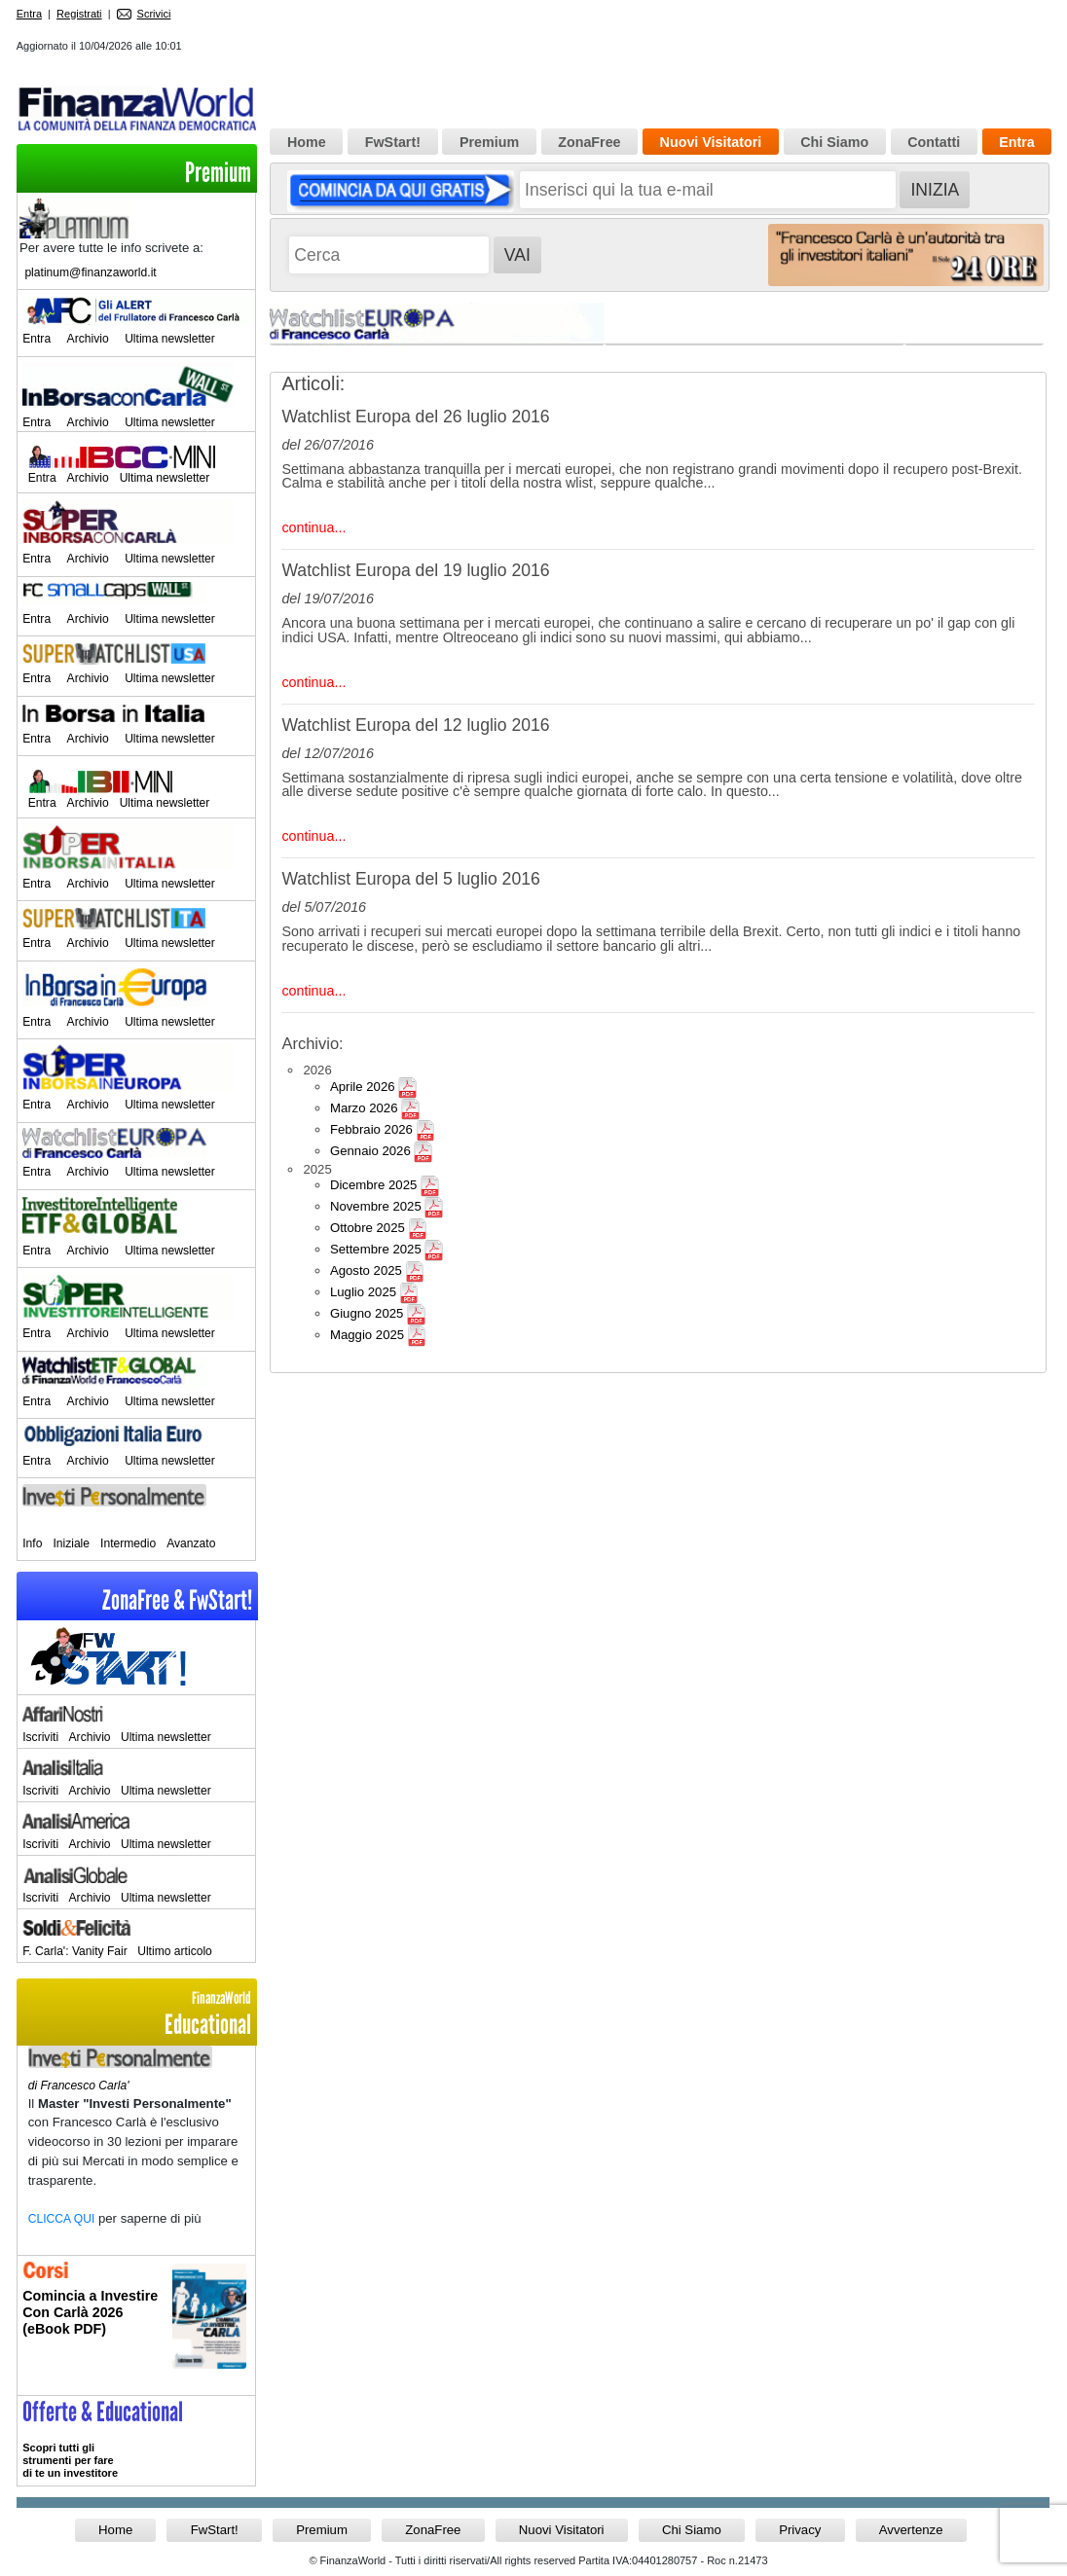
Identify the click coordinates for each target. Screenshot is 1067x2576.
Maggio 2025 (367, 1334)
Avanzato (190, 1543)
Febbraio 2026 (371, 1129)
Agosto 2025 (366, 1270)
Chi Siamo (834, 142)
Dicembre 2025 (373, 1185)
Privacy (800, 2529)
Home (306, 142)
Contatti (933, 142)
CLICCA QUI (61, 2219)
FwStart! (393, 142)
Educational (136, 2014)
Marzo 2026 (364, 1108)
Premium (218, 173)
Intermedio (128, 1543)
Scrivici (144, 13)
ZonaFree (589, 142)
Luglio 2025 (363, 1292)
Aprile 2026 (362, 1086)
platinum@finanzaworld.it (90, 272)
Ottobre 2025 (367, 1227)
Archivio (88, 338)
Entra (29, 13)
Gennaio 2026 (370, 1150)
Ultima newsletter (170, 338)
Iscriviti (40, 1737)
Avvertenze (911, 2529)
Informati (136, 2325)
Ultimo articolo (174, 1951)
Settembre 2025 (376, 1249)
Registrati (78, 13)
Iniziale (71, 1543)
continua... (313, 527)
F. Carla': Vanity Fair (75, 1951)
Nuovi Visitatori (711, 142)
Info (32, 1543)
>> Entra (136, 2440)
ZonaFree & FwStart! (177, 1600)
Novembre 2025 (376, 1206)
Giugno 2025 (367, 1313)
